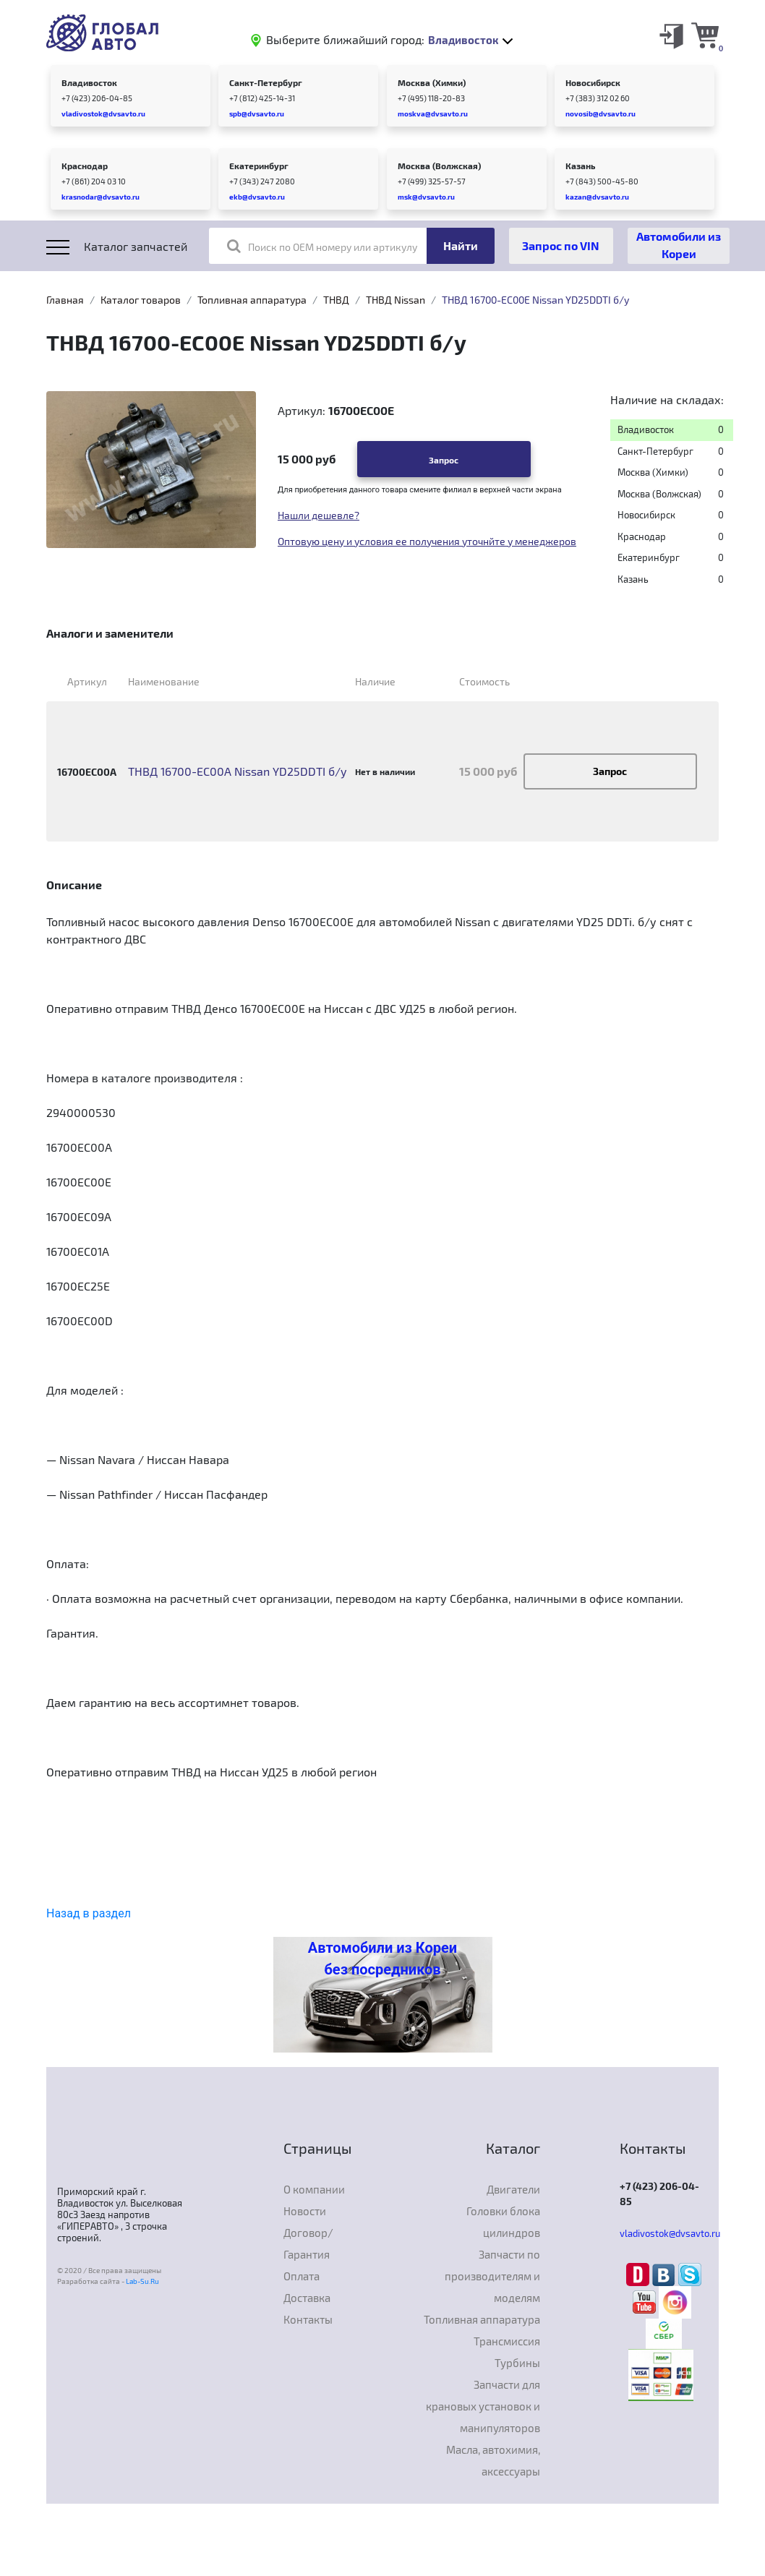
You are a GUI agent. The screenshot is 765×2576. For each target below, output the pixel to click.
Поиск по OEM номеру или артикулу (322, 246)
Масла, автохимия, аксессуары (493, 2460)
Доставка (306, 2297)
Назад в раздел (88, 1913)
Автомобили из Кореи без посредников (382, 1958)
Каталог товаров (141, 300)
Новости (304, 2210)
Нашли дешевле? (318, 515)
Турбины (517, 2362)
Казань (580, 166)
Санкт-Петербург (265, 82)
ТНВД (336, 300)
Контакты (308, 2319)
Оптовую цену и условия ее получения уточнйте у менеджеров (427, 541)
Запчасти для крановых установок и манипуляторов (483, 2406)
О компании (314, 2189)
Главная (65, 300)
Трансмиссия (507, 2341)
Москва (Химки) (432, 82)
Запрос (443, 460)
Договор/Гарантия (308, 2243)
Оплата (301, 2275)
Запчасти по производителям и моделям (492, 2276)
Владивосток (89, 82)
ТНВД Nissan (395, 300)
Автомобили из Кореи (678, 244)
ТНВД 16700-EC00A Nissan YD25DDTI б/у (237, 771)
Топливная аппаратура (252, 300)
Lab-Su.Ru (142, 2281)
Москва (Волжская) (439, 166)
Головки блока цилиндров (503, 2221)
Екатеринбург (259, 166)
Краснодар (84, 166)
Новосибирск (592, 82)
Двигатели (513, 2189)
